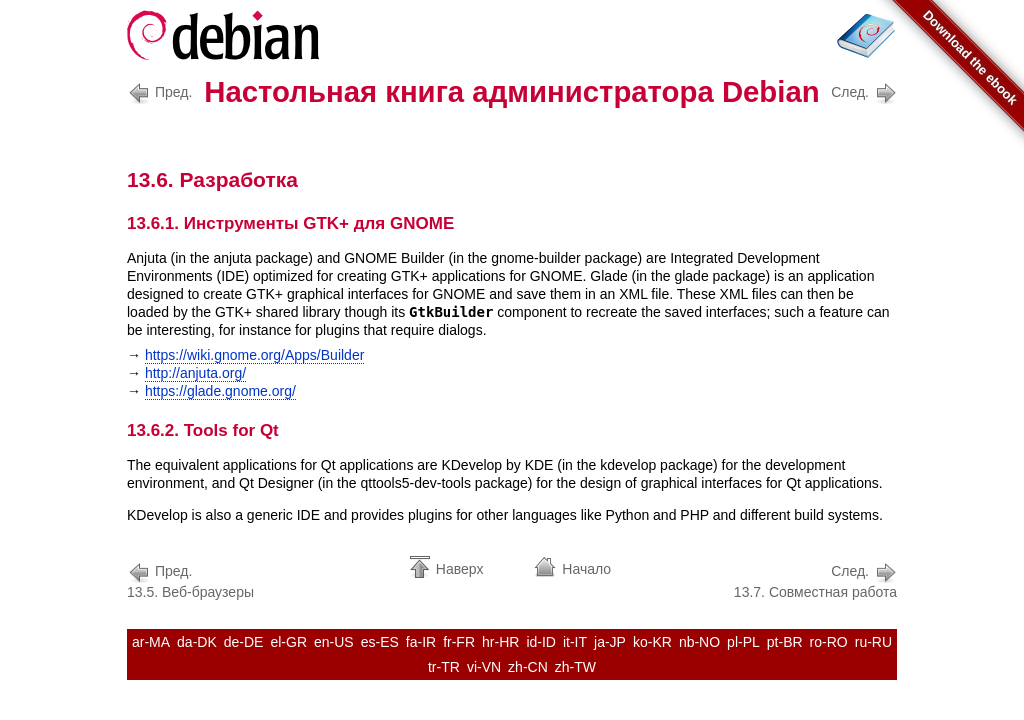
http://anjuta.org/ (195, 373)
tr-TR (444, 667)
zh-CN (528, 667)
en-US (334, 642)
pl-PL (743, 642)
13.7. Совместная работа (815, 579)
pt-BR (785, 642)
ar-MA (151, 642)
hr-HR (500, 642)
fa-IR (421, 642)
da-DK (197, 642)
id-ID (541, 642)
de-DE (244, 642)
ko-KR (652, 642)
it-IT (575, 642)
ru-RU (873, 642)
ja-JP (610, 642)
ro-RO (829, 642)
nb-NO (699, 642)
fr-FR (459, 642)
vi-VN (484, 667)
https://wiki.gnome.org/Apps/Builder (254, 355)
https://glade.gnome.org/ (220, 391)
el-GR (288, 642)
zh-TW (575, 667)
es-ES (380, 642)
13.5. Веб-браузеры (190, 579)
